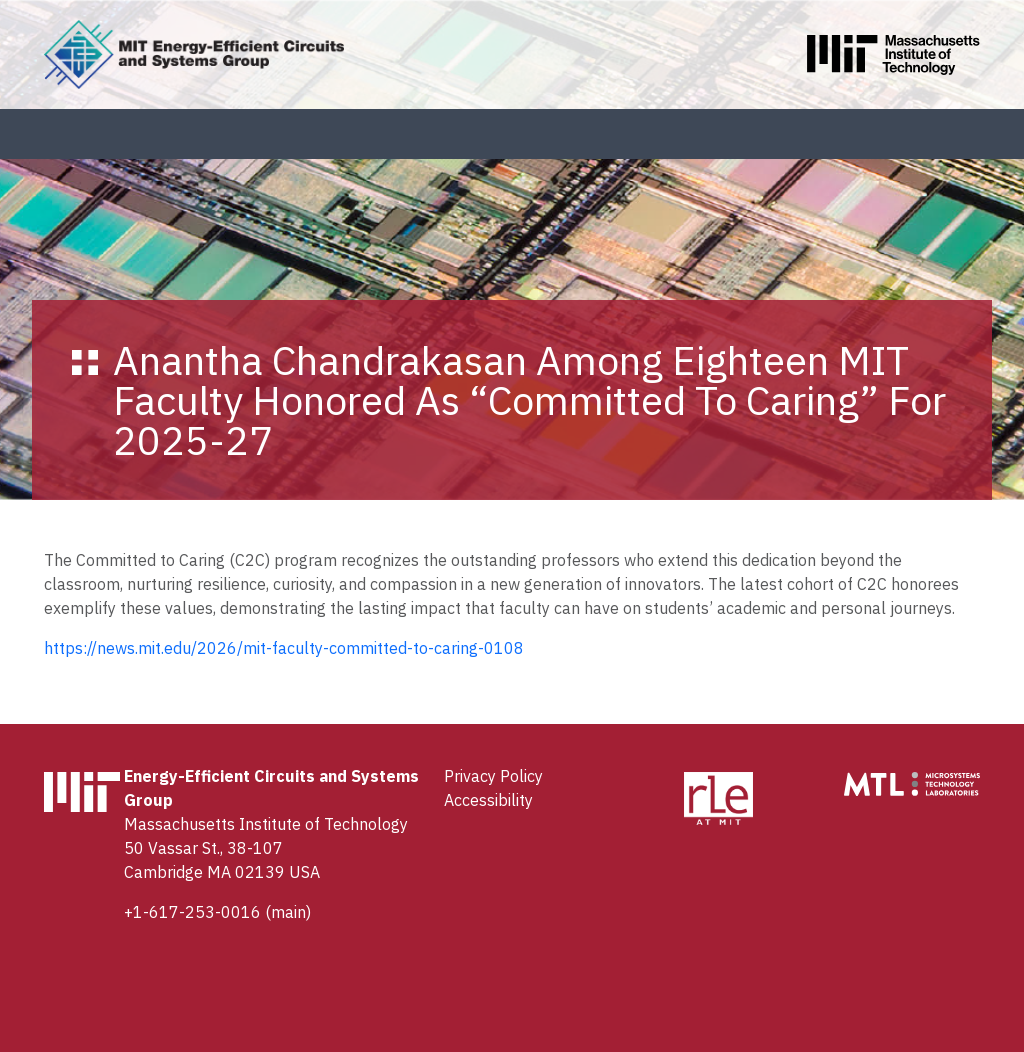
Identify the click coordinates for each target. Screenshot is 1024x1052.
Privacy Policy (493, 776)
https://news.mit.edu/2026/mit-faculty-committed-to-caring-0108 (284, 648)
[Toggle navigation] (979, 134)
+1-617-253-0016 (192, 912)
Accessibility (488, 800)
